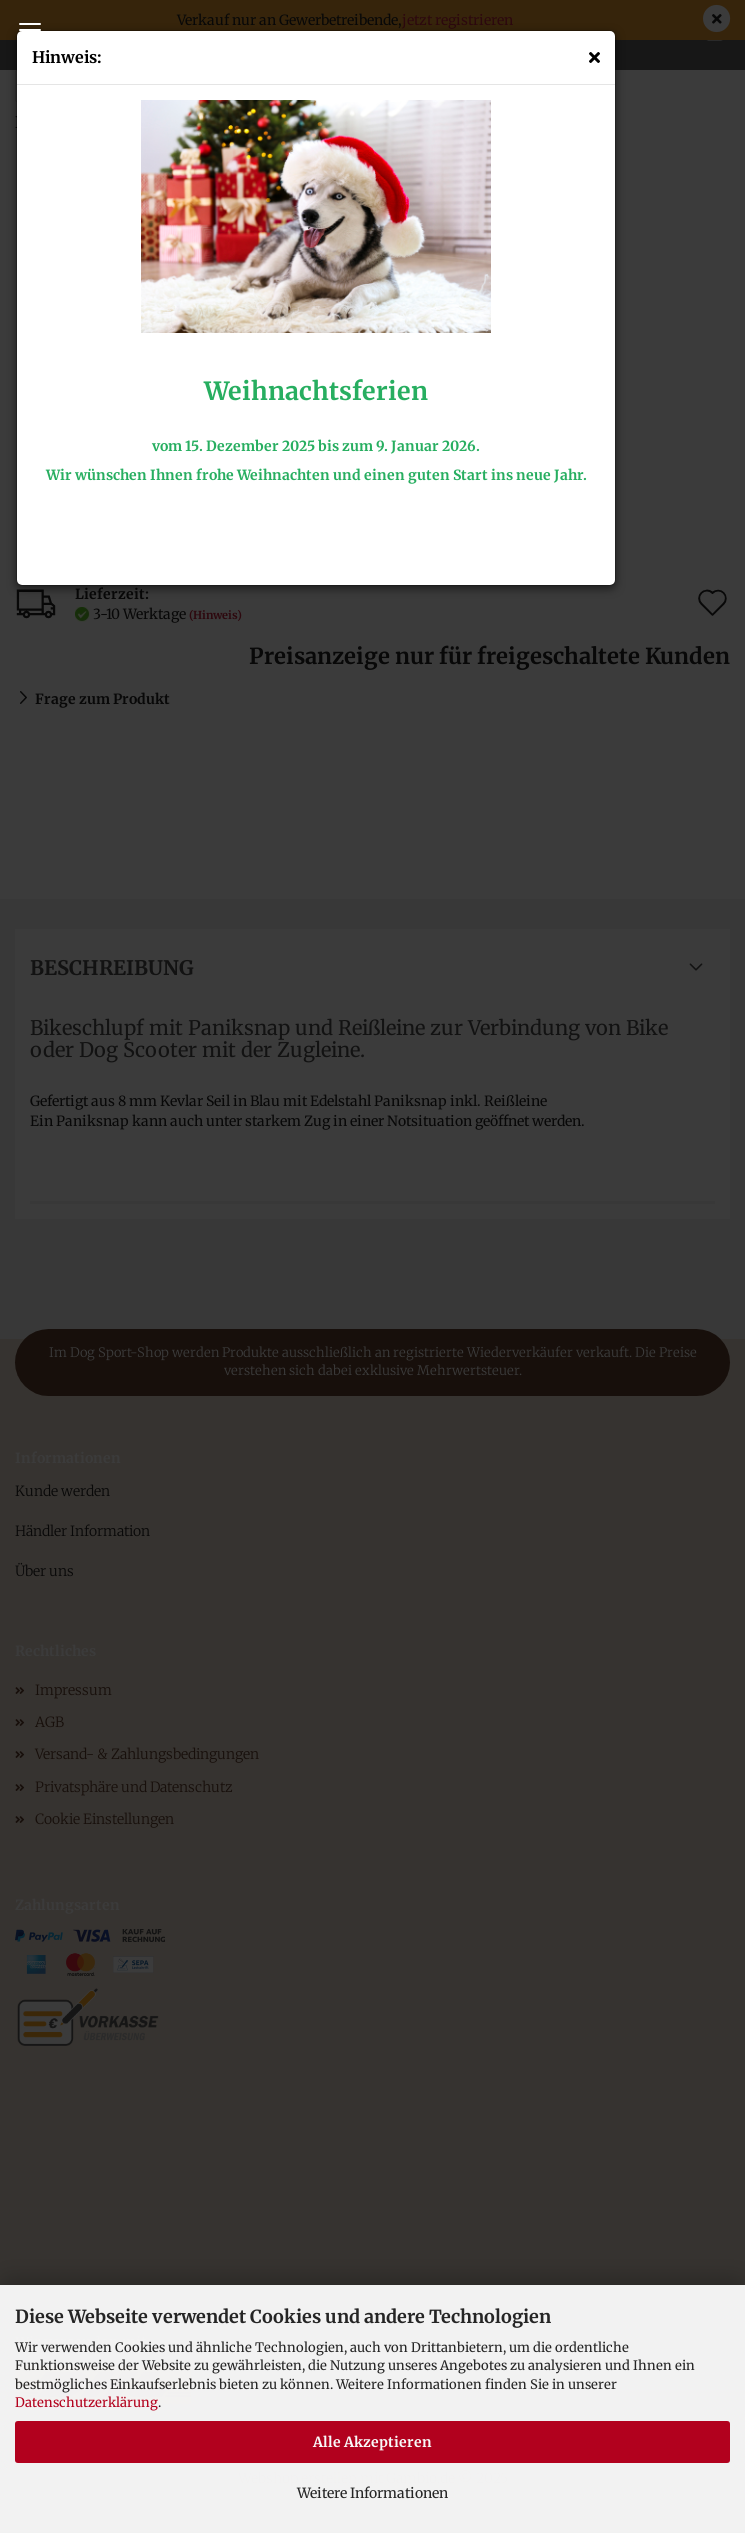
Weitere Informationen (372, 2493)
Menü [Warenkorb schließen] (30, 30)
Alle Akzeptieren (372, 2442)
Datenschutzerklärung (86, 2402)
